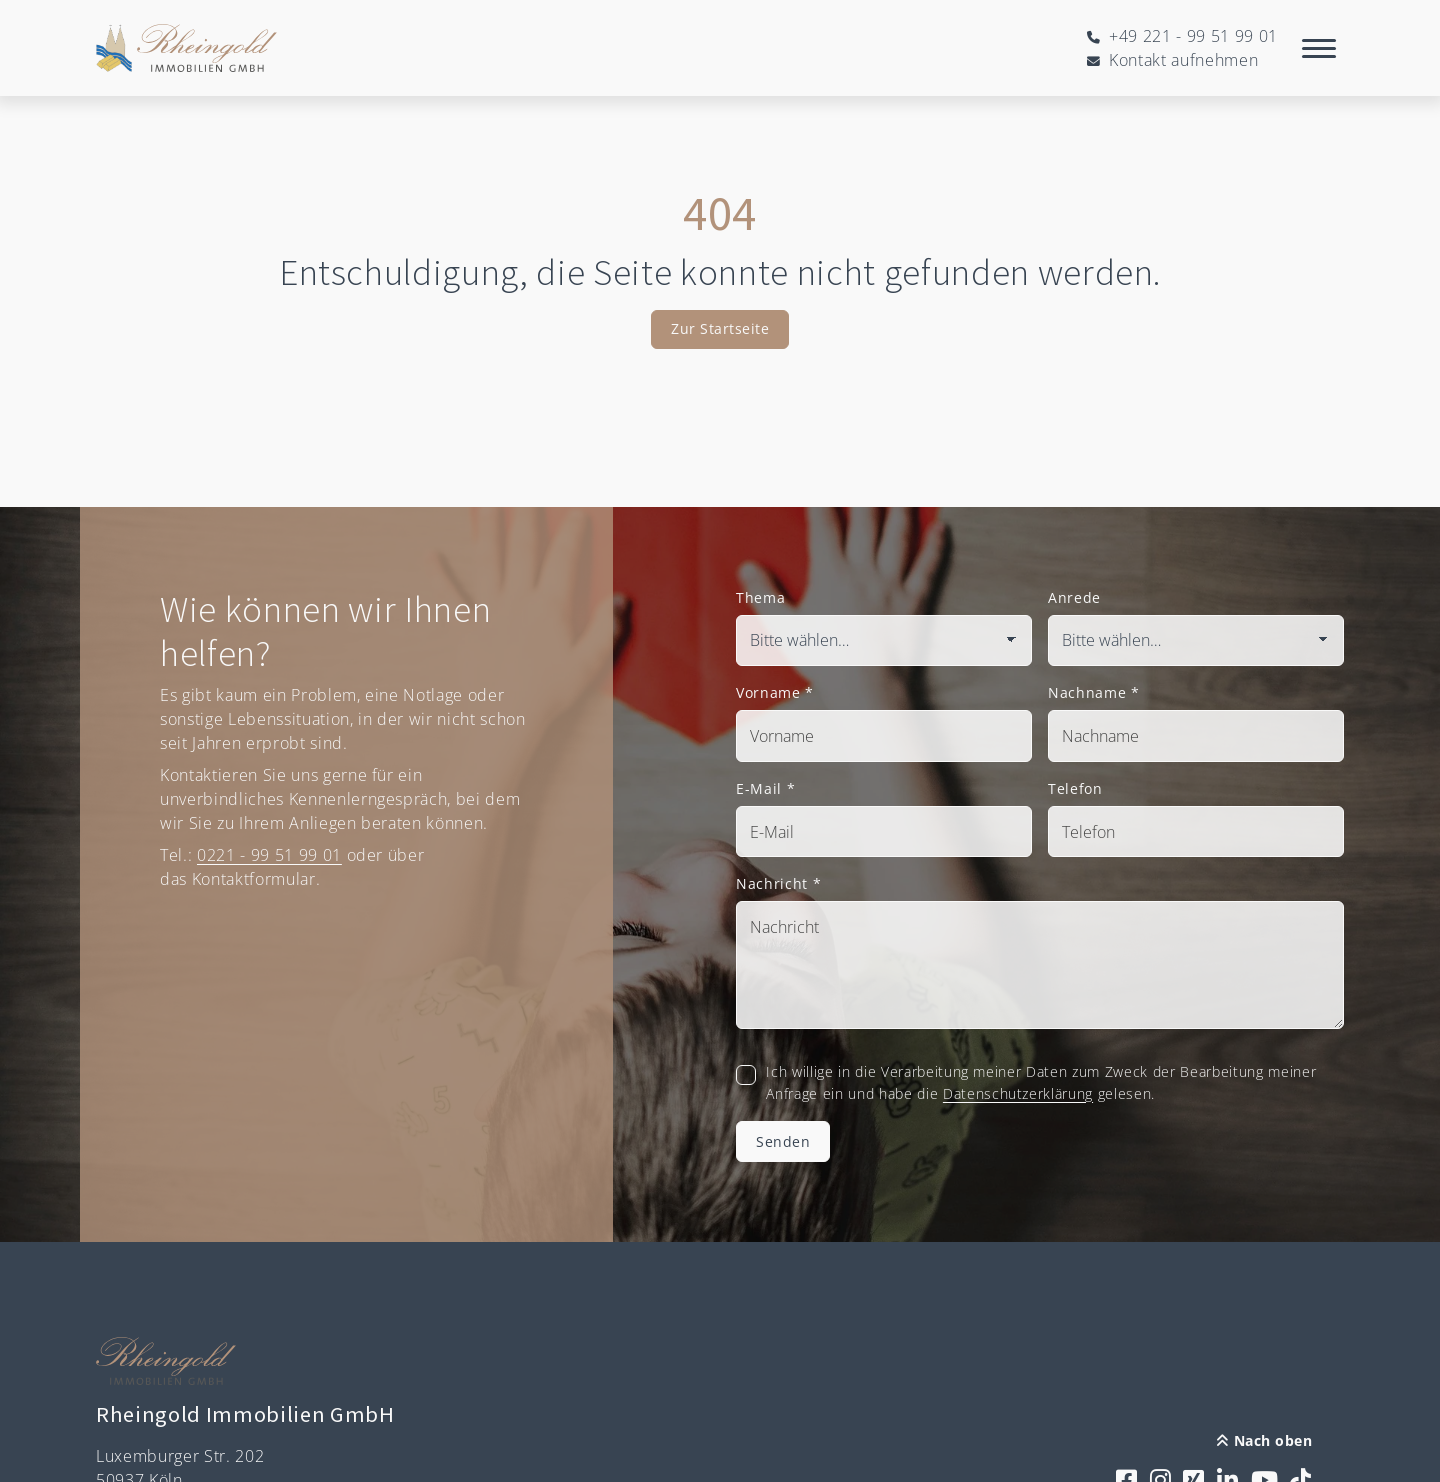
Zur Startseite (720, 328)
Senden (783, 1141)
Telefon (1075, 788)
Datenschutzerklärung (1018, 1093)
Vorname (775, 692)
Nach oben (1264, 1440)
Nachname (1094, 692)
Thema (760, 597)
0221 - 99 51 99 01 (269, 855)
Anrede (1074, 597)
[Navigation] (1319, 48)
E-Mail (765, 788)
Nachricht (778, 883)
